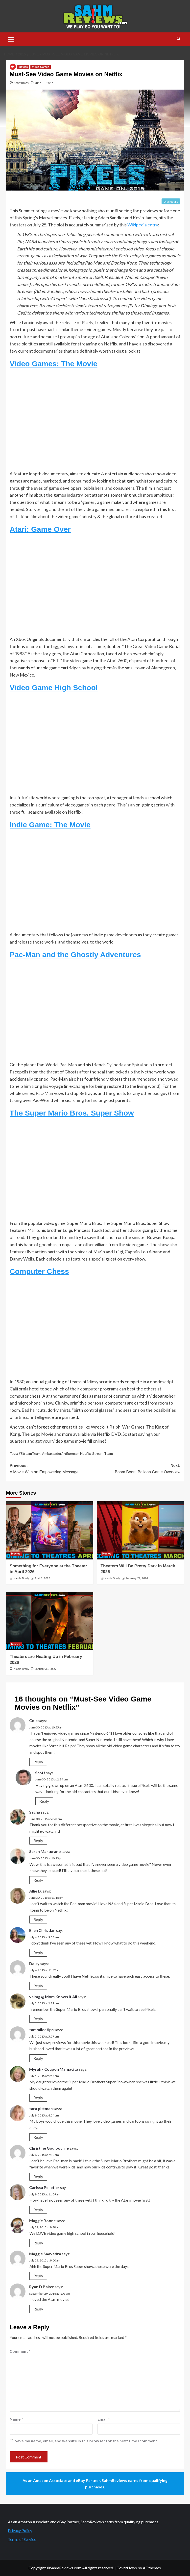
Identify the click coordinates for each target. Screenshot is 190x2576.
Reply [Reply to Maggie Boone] (38, 2242)
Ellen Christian (42, 1930)
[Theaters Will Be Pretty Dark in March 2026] (140, 1530)
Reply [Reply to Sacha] (38, 1840)
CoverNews (127, 2567)
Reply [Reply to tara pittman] (38, 2137)
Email (103, 2419)
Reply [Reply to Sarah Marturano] (38, 1880)
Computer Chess (39, 1271)
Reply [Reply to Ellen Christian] (38, 1952)
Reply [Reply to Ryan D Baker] (38, 2309)
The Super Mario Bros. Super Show (72, 1113)
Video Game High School (54, 687)
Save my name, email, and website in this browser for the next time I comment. (86, 2440)
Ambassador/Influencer (60, 1453)
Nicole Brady (21, 1578)
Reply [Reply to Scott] (44, 1801)
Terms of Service (22, 2539)
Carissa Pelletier (44, 2187)
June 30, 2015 (44, 83)
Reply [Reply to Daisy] (38, 1985)
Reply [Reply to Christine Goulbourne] (38, 2176)
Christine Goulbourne (49, 2148)
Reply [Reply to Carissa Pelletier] (38, 2209)
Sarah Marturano (45, 1851)
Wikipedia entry (142, 224)
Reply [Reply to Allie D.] (38, 1919)
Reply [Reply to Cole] (38, 1761)
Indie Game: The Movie (50, 825)
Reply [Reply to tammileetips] (38, 2058)
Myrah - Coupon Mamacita (53, 2069)
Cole (33, 1720)
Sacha (34, 1812)
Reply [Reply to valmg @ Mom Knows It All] (38, 2018)
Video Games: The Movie (53, 364)
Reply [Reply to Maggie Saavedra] (38, 2275)
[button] (11, 38)
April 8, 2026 (42, 1578)
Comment (20, 2351)
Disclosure (171, 201)
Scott (40, 1772)
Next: (137, 1469)
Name (16, 2419)
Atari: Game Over (40, 529)
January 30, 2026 (45, 1668)
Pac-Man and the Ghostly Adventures (75, 954)
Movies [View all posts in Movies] (23, 66)
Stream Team (102, 1453)
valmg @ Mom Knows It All (53, 1996)
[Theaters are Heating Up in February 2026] (49, 1621)
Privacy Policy (20, 2530)
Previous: (52, 1469)
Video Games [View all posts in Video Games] (40, 66)
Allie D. (35, 1891)
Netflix (85, 1453)
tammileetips (41, 2029)
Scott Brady (21, 83)
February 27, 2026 (137, 1578)
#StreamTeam (30, 1453)
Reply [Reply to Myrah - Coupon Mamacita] (38, 2097)
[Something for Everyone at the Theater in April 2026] (49, 1530)
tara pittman (41, 2108)
